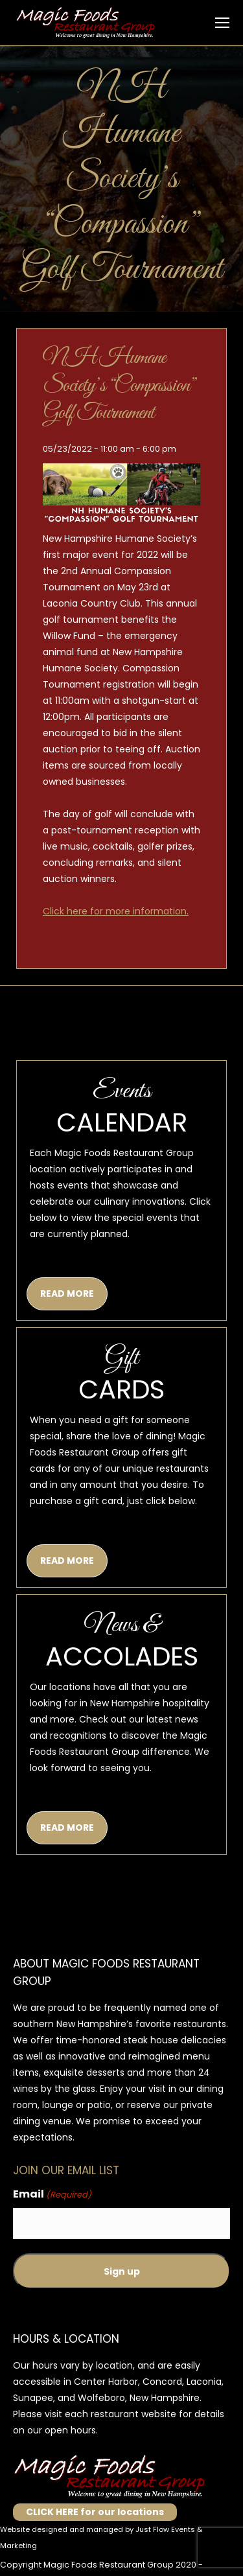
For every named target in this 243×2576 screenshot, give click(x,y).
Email (52, 2195)
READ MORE (67, 1293)
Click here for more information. (116, 911)
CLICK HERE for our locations (95, 2511)
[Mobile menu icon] (222, 22)
